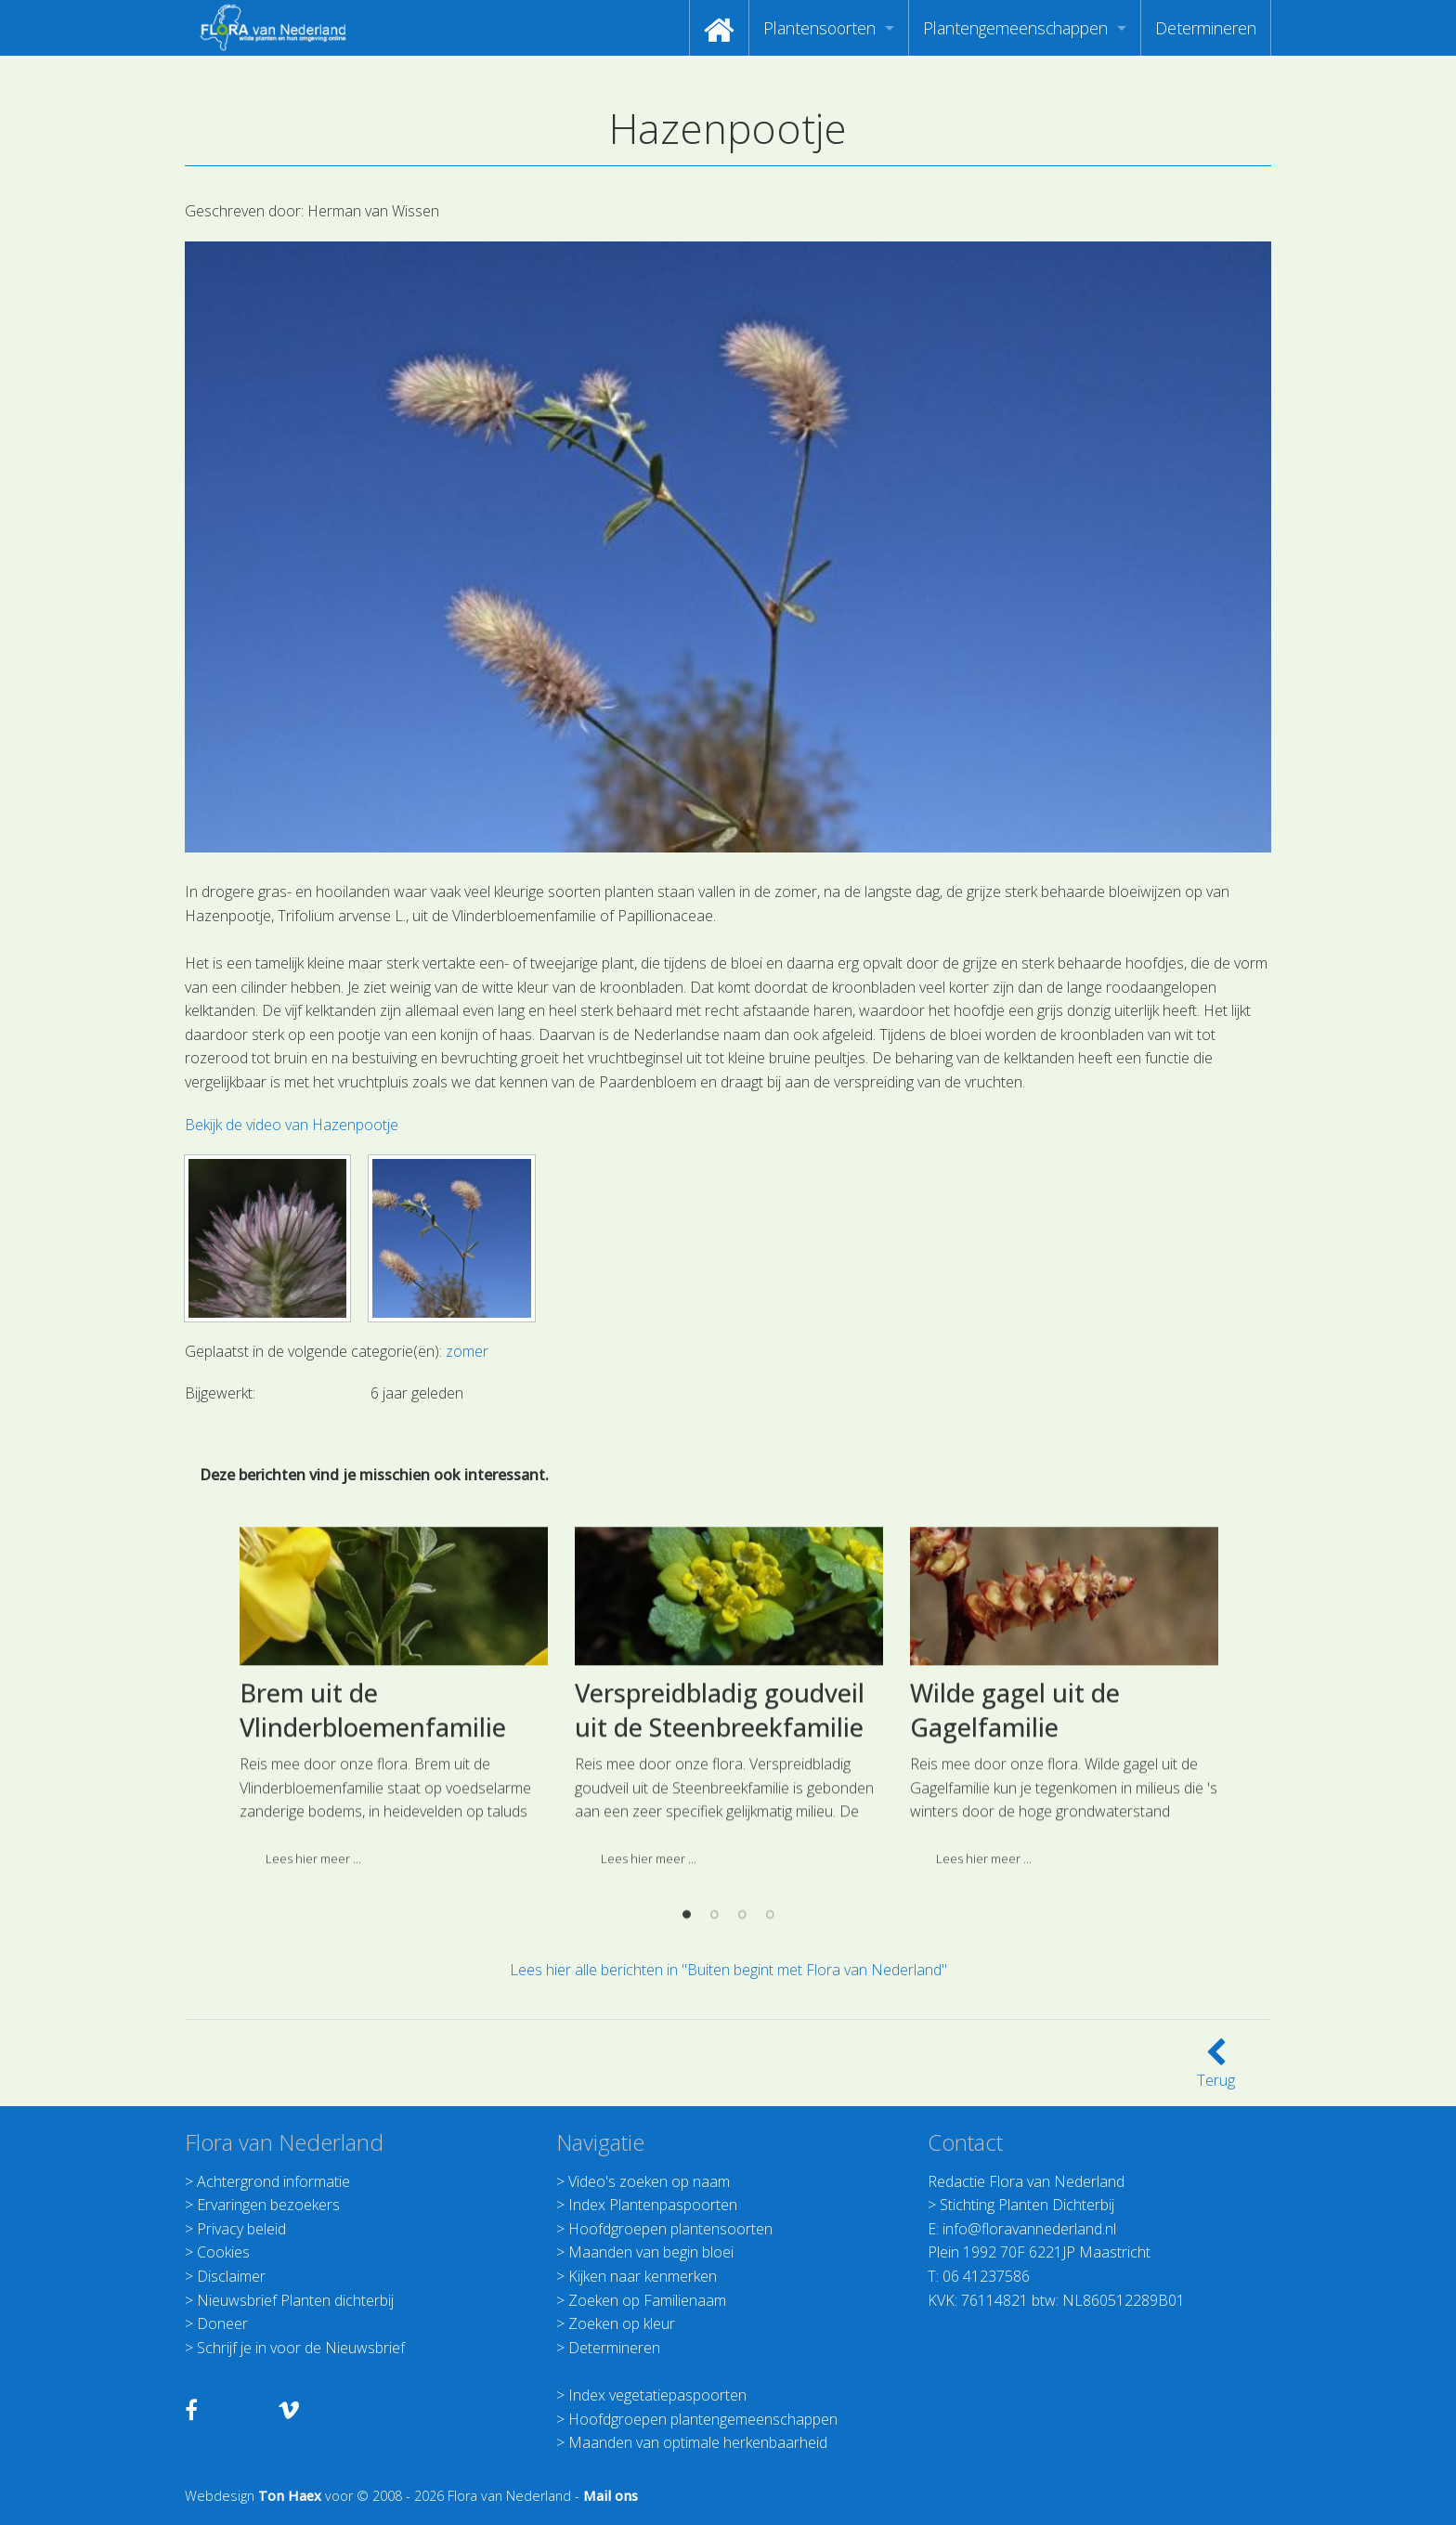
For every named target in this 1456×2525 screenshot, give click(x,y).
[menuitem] (719, 28)
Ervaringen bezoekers (268, 2204)
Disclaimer (231, 2276)
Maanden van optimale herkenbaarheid (697, 2442)
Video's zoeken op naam (649, 2181)
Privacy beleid (241, 2229)
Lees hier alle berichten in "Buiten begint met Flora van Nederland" (728, 1969)
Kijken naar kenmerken (642, 2276)
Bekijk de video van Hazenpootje (291, 1124)
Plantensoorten (819, 28)
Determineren (1205, 28)
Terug (1216, 2069)
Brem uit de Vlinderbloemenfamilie (373, 1869)
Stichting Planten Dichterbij (1027, 2204)
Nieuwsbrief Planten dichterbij (295, 2300)
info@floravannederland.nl (1029, 2229)
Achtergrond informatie (273, 2181)
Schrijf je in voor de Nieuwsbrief (301, 2347)
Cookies (223, 2252)
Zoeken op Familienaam (647, 2300)
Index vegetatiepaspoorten (657, 2395)
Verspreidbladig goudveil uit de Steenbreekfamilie (719, 1869)
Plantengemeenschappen (1015, 28)
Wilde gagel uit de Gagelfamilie (1015, 1869)
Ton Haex (289, 2496)
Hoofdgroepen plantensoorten (670, 2229)
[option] (393, 1862)
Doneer (222, 2323)
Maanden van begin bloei (651, 2252)
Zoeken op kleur (621, 2323)
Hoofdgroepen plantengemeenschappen (703, 2419)
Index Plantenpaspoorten (652, 2204)
